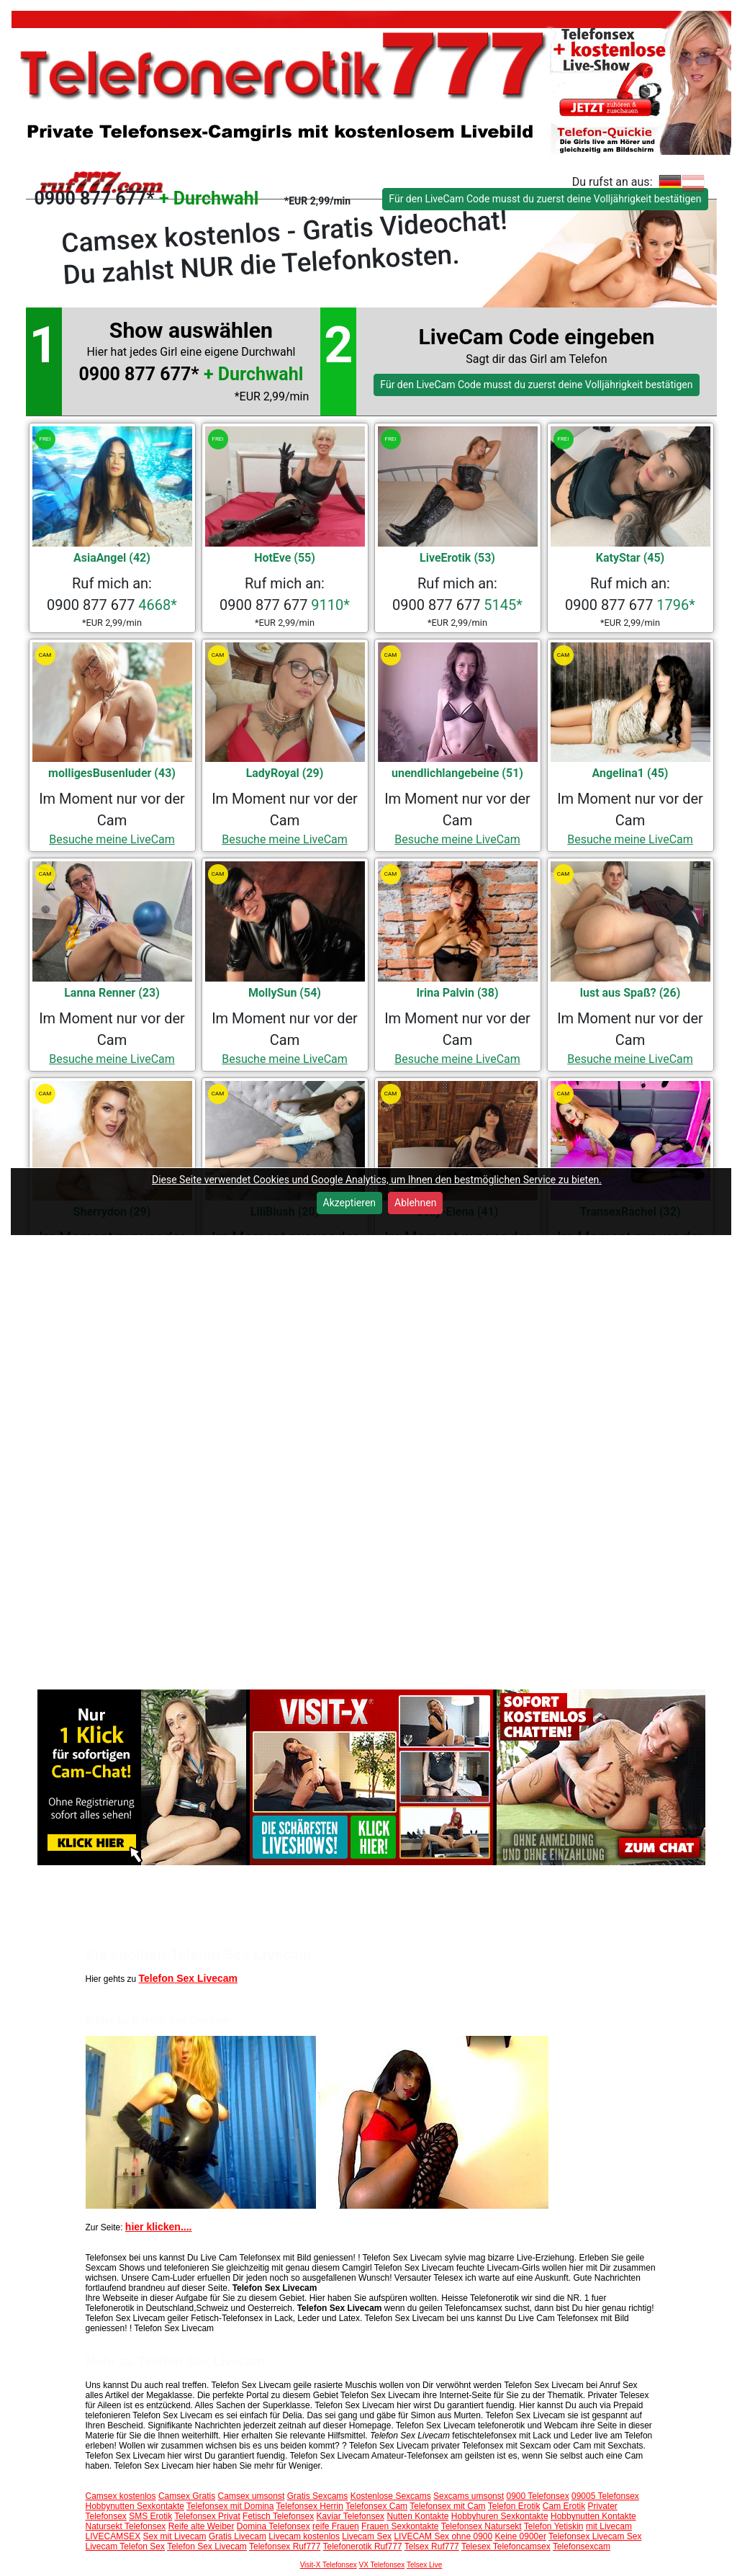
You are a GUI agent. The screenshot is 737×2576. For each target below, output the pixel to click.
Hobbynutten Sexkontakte (135, 2506)
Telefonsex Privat (207, 2516)
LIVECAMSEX (113, 2536)
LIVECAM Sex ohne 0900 (443, 2536)
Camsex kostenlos (121, 2496)
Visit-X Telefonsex (328, 2565)
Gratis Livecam (237, 2536)
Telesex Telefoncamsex (506, 2546)
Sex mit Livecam (175, 2536)
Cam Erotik (564, 2506)
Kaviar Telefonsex (351, 2516)
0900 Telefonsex (537, 2496)
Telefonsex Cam (376, 2506)
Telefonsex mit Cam (447, 2506)
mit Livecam (609, 2526)
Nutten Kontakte (417, 2516)
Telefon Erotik (514, 2506)
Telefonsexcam (581, 2546)
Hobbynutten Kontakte (593, 2516)
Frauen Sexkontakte (399, 2526)
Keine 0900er (520, 2536)
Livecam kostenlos (304, 2536)
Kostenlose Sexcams (391, 2496)
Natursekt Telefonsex (126, 2526)
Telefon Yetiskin (554, 2526)
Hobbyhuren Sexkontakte (499, 2516)
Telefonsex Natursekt (481, 2526)
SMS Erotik (150, 2516)
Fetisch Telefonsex (278, 2516)
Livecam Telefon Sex (126, 2546)
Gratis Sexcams (317, 2496)
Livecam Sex (367, 2536)
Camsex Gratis (186, 2496)
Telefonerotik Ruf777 (362, 2546)
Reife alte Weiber (201, 2526)
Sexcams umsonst (468, 2496)
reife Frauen (335, 2526)
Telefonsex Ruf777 (284, 2546)
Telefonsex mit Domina (229, 2506)
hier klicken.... (158, 2226)
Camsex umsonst (251, 2496)
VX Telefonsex (382, 2565)
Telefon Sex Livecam (188, 1978)
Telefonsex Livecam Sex (594, 2536)
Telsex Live (424, 2565)
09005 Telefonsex (605, 2496)
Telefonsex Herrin (309, 2506)
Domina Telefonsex (273, 2526)
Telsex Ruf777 (431, 2546)
